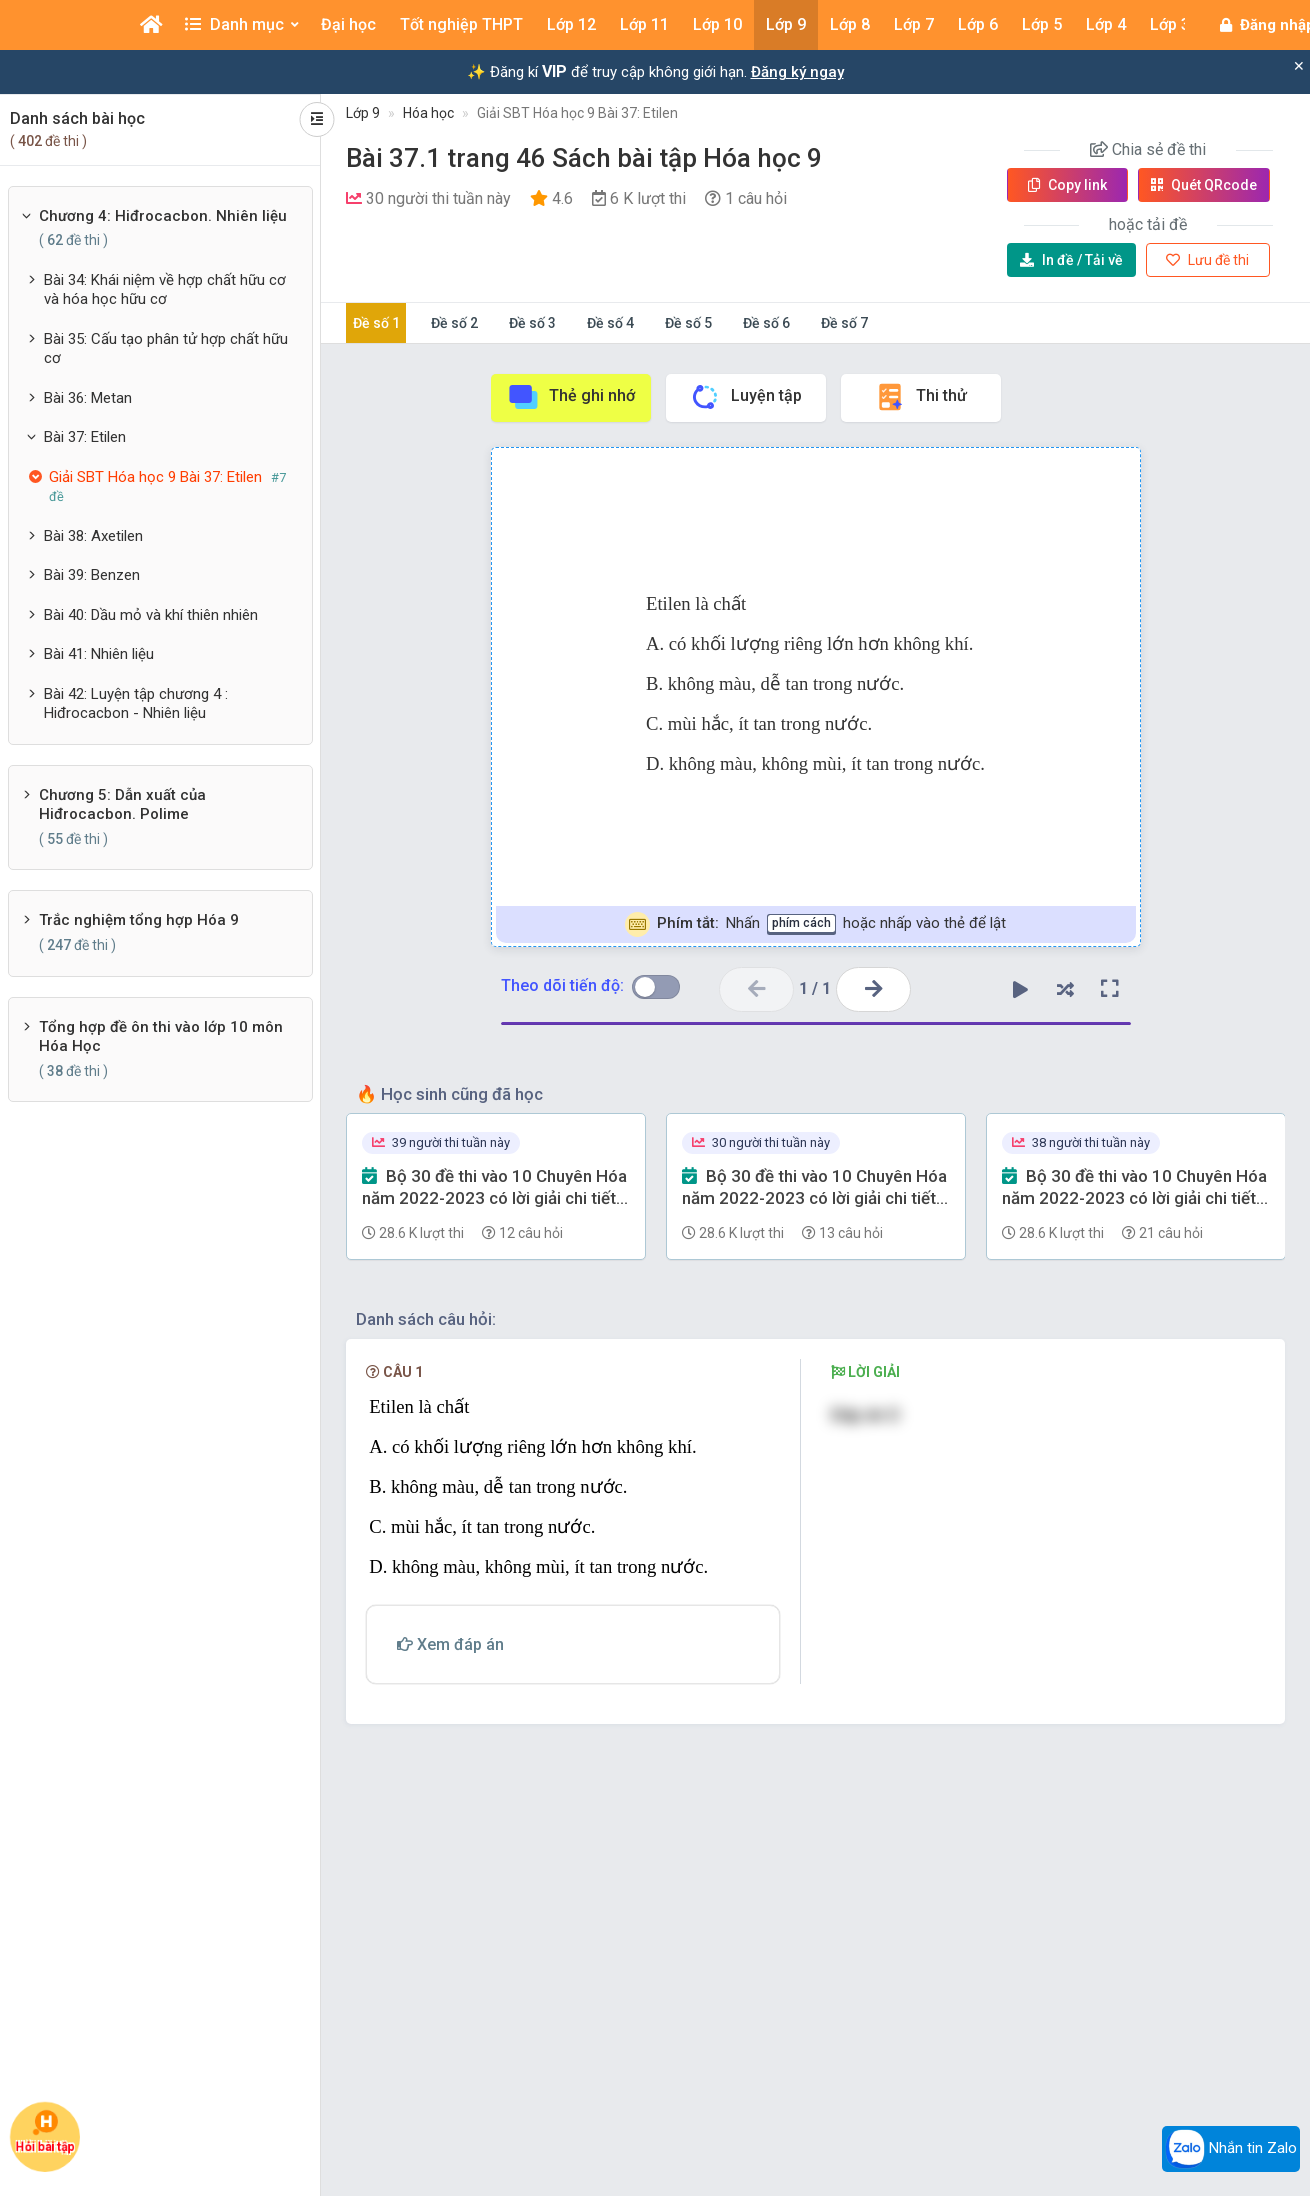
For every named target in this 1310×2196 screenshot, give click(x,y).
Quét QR (1204, 185)
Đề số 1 (376, 323)
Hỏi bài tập (45, 2132)
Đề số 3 (532, 323)
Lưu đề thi (1207, 260)
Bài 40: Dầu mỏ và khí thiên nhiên (151, 615)
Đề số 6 (766, 323)
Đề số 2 (454, 323)
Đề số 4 (610, 323)
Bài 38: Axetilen (93, 536)
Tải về (1071, 260)
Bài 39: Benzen (92, 575)
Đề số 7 (844, 323)
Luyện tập (745, 397)
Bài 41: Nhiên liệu (99, 654)
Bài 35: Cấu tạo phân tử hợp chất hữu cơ (166, 349)
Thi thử (920, 397)
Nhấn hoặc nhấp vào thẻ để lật (815, 924)
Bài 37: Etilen (85, 437)
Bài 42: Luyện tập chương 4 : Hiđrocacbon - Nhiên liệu (136, 704)
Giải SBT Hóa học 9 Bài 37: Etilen (577, 113)
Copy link (1067, 185)
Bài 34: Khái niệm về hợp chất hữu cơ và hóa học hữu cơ (165, 290)
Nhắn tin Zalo (1231, 2149)
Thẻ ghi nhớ (571, 397)
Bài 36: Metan (88, 398)
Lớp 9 (363, 113)
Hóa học (428, 113)
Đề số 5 (688, 323)
